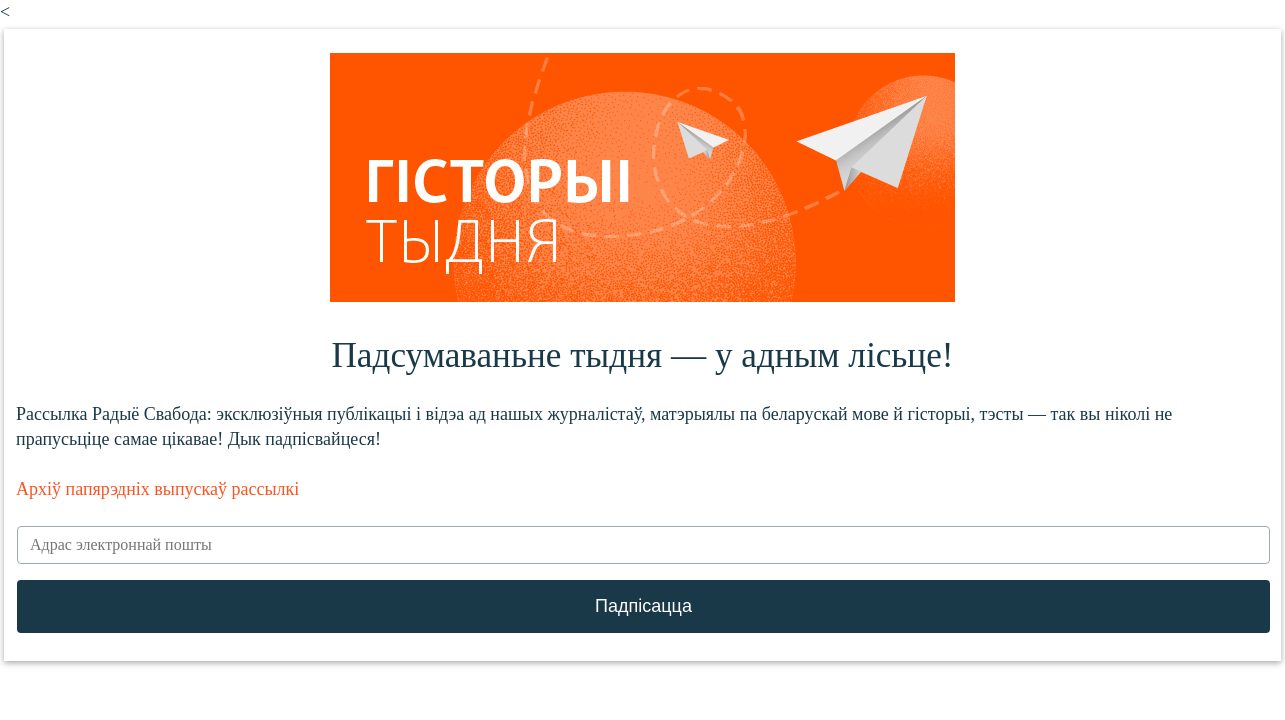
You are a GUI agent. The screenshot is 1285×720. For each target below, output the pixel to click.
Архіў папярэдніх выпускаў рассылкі (157, 489)
